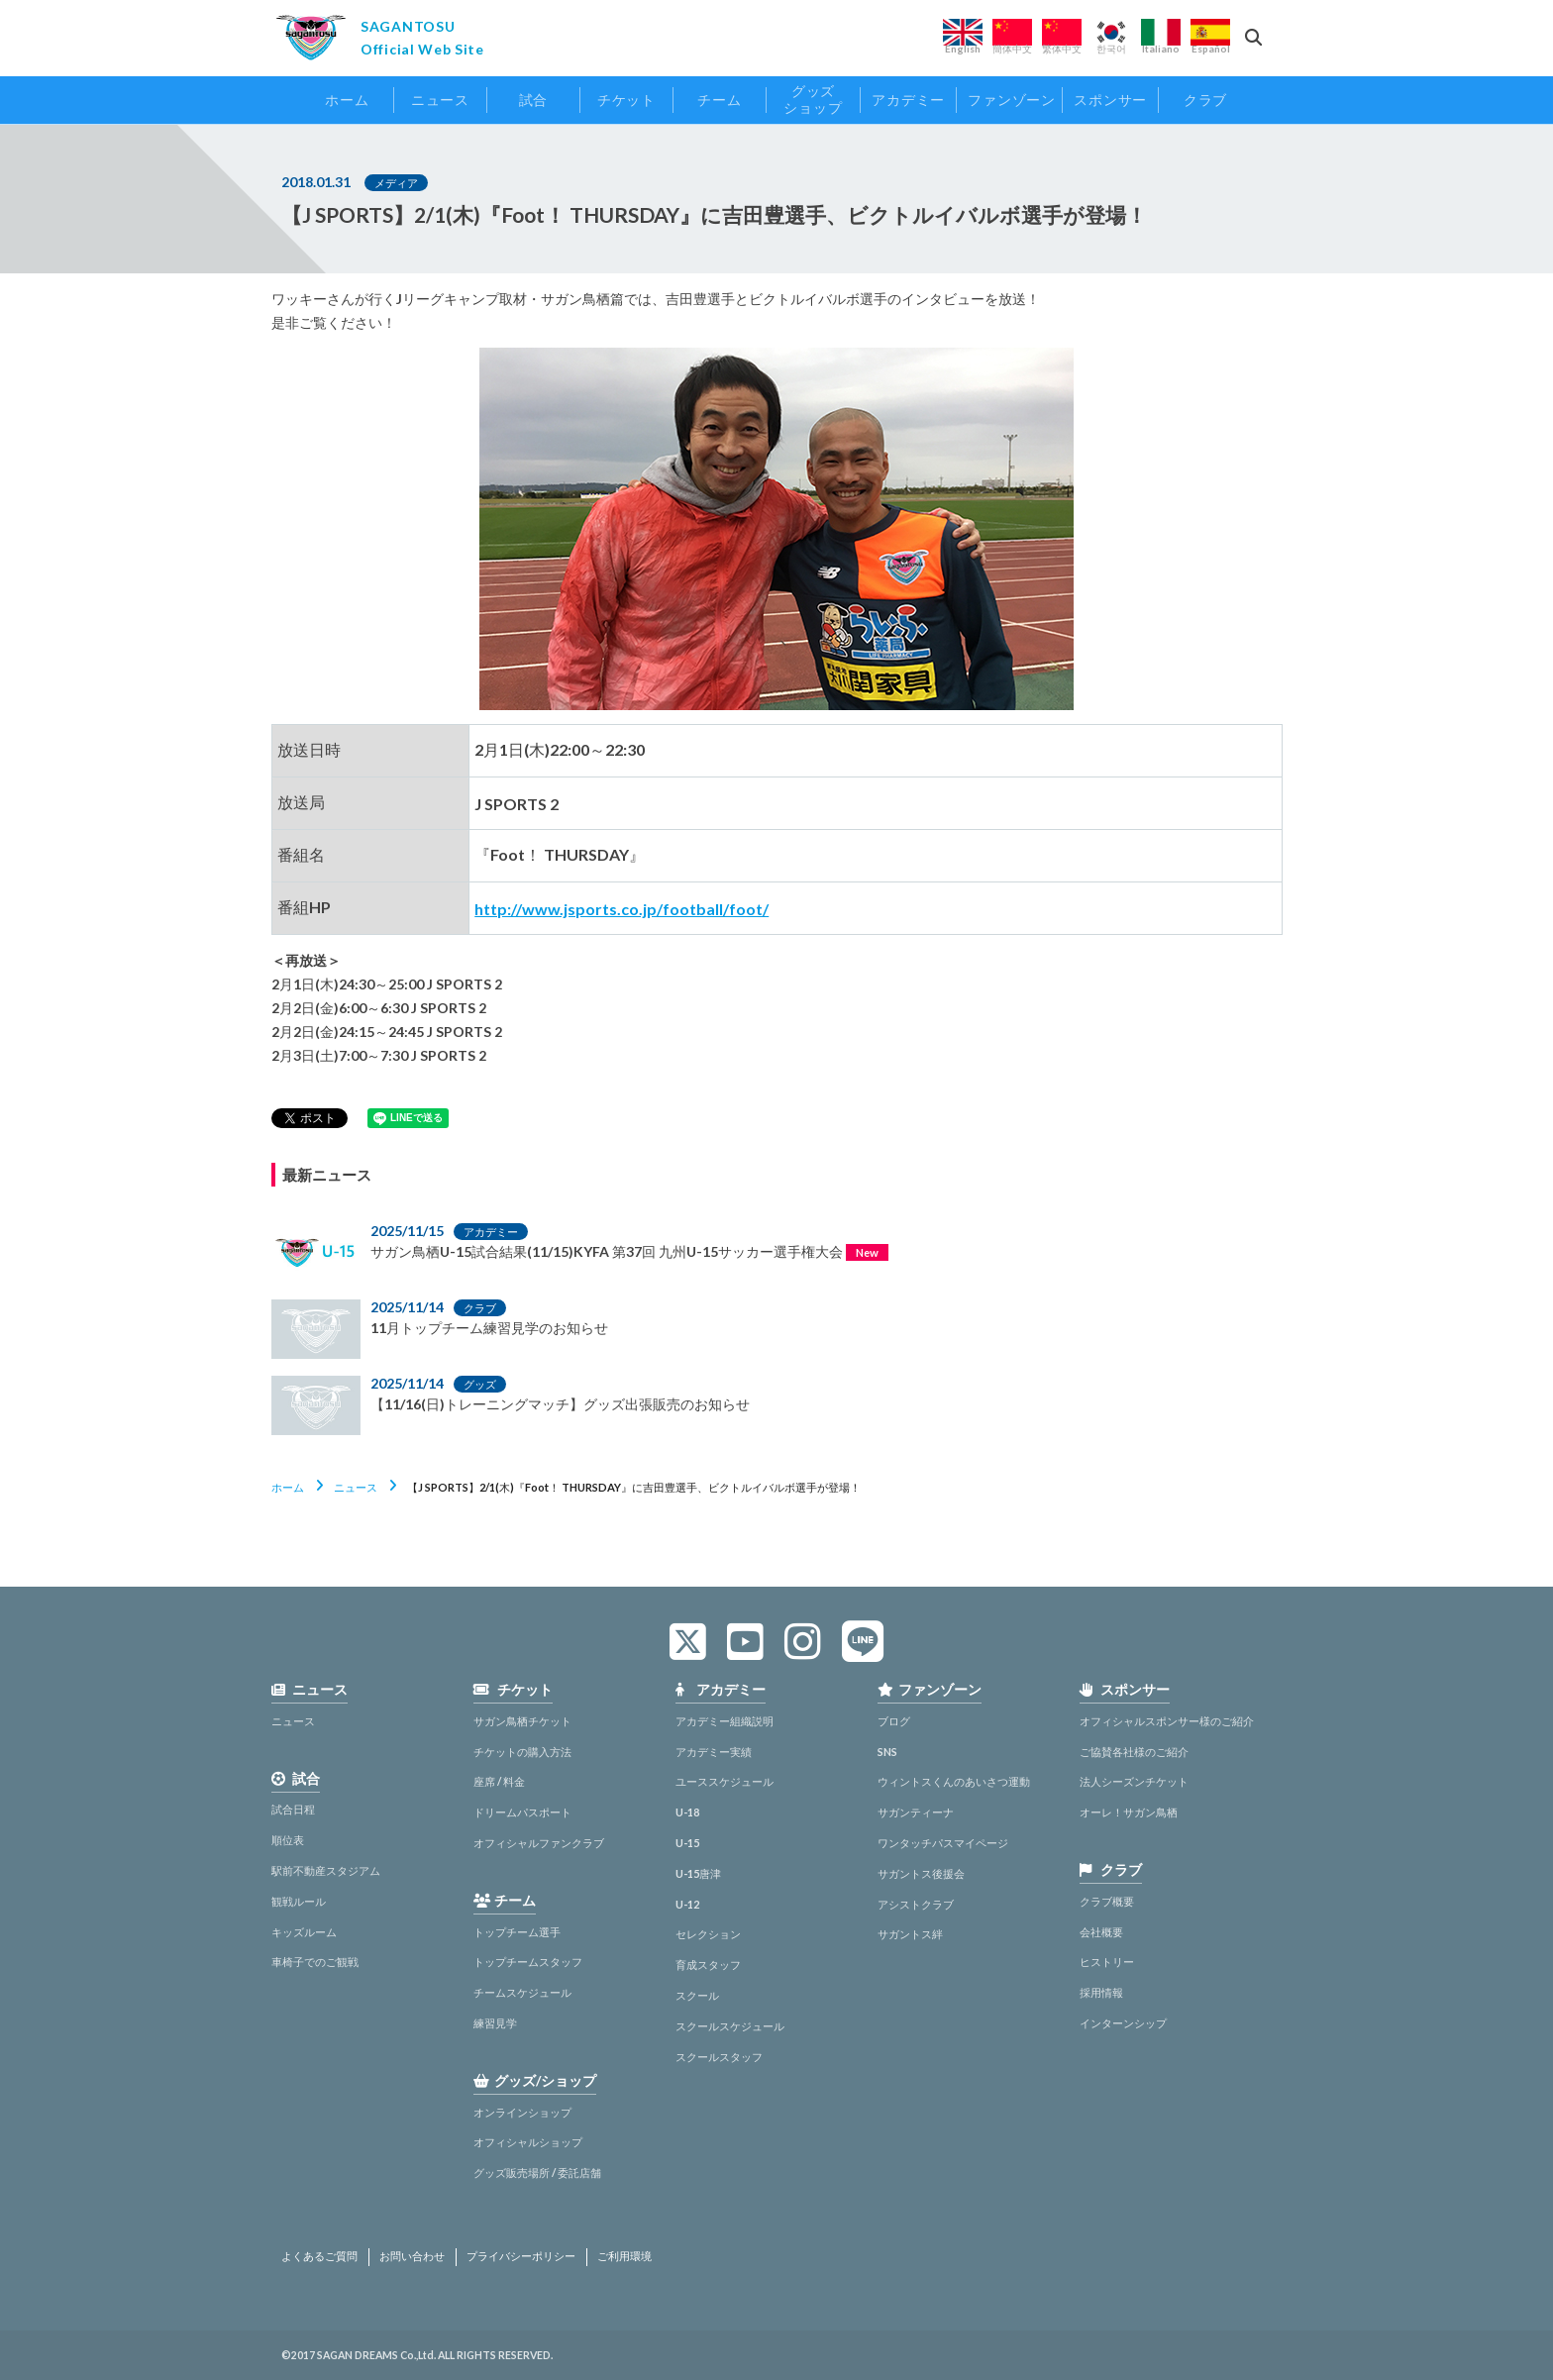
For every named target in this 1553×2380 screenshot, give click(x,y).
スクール (697, 1995)
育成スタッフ (708, 1964)
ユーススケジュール (724, 1781)
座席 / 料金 (499, 1781)
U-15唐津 (698, 1873)
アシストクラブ (916, 1904)
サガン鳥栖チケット (522, 1720)
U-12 (687, 1904)
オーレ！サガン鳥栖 (1129, 1812)
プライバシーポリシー (520, 2256)
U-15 (687, 1842)
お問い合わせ (412, 2256)
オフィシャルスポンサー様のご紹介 (1167, 1720)
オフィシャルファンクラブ (538, 1842)
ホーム (287, 1487)
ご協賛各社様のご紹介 (1134, 1751)
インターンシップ (1123, 2023)
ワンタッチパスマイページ (943, 1842)
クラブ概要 (1107, 1901)
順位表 (287, 1839)
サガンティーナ (916, 1812)
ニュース (355, 1487)
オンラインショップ (522, 2112)
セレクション (708, 1933)
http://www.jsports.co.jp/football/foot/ (621, 908)
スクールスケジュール (729, 2025)
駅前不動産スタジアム (325, 1870)
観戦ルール (298, 1901)
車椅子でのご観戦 (315, 1961)
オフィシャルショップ (527, 2141)
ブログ (894, 1720)
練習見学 (495, 2023)
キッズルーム (304, 1931)
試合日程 (293, 1809)
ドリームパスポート (522, 1812)
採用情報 (1101, 1992)
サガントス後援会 (921, 1873)
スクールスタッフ (719, 2056)
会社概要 (1101, 1931)
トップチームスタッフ (527, 1961)
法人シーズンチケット (1134, 1781)
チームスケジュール (522, 1992)
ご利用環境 (624, 2256)
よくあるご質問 (319, 2256)
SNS (887, 1751)
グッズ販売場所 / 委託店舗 (537, 2172)
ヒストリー (1107, 1961)
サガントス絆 (910, 1933)
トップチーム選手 (517, 1931)
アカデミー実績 (713, 1751)
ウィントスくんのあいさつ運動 (954, 1781)
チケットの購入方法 (522, 1751)
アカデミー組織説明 (724, 1720)
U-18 (687, 1812)
